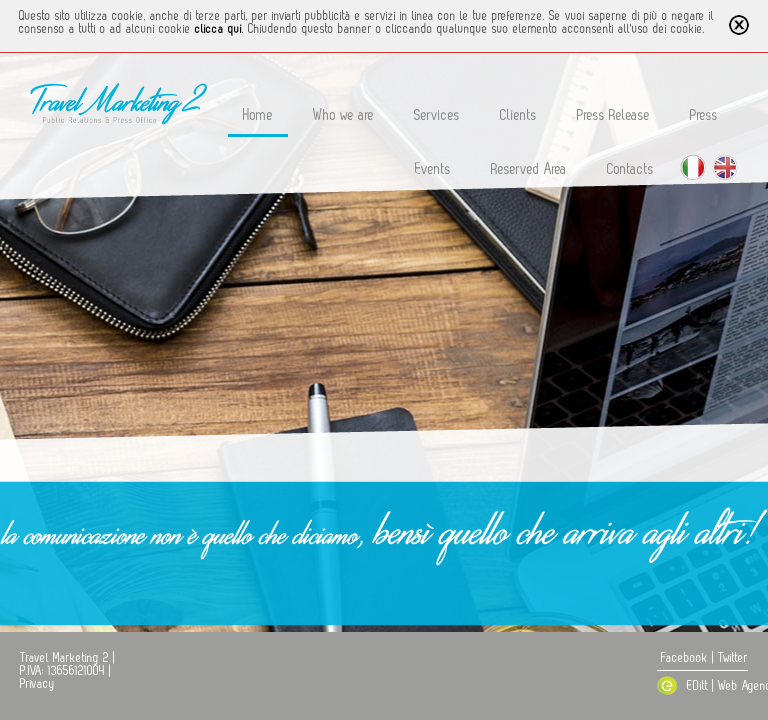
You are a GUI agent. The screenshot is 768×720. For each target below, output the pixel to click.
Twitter (733, 658)
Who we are (343, 115)
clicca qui (218, 29)
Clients (518, 115)
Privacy (37, 684)
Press (704, 115)
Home (258, 115)
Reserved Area (529, 169)
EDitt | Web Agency (707, 686)
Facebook (684, 658)
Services (437, 115)
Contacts (630, 169)
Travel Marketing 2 (64, 658)
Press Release (613, 115)
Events (433, 169)
